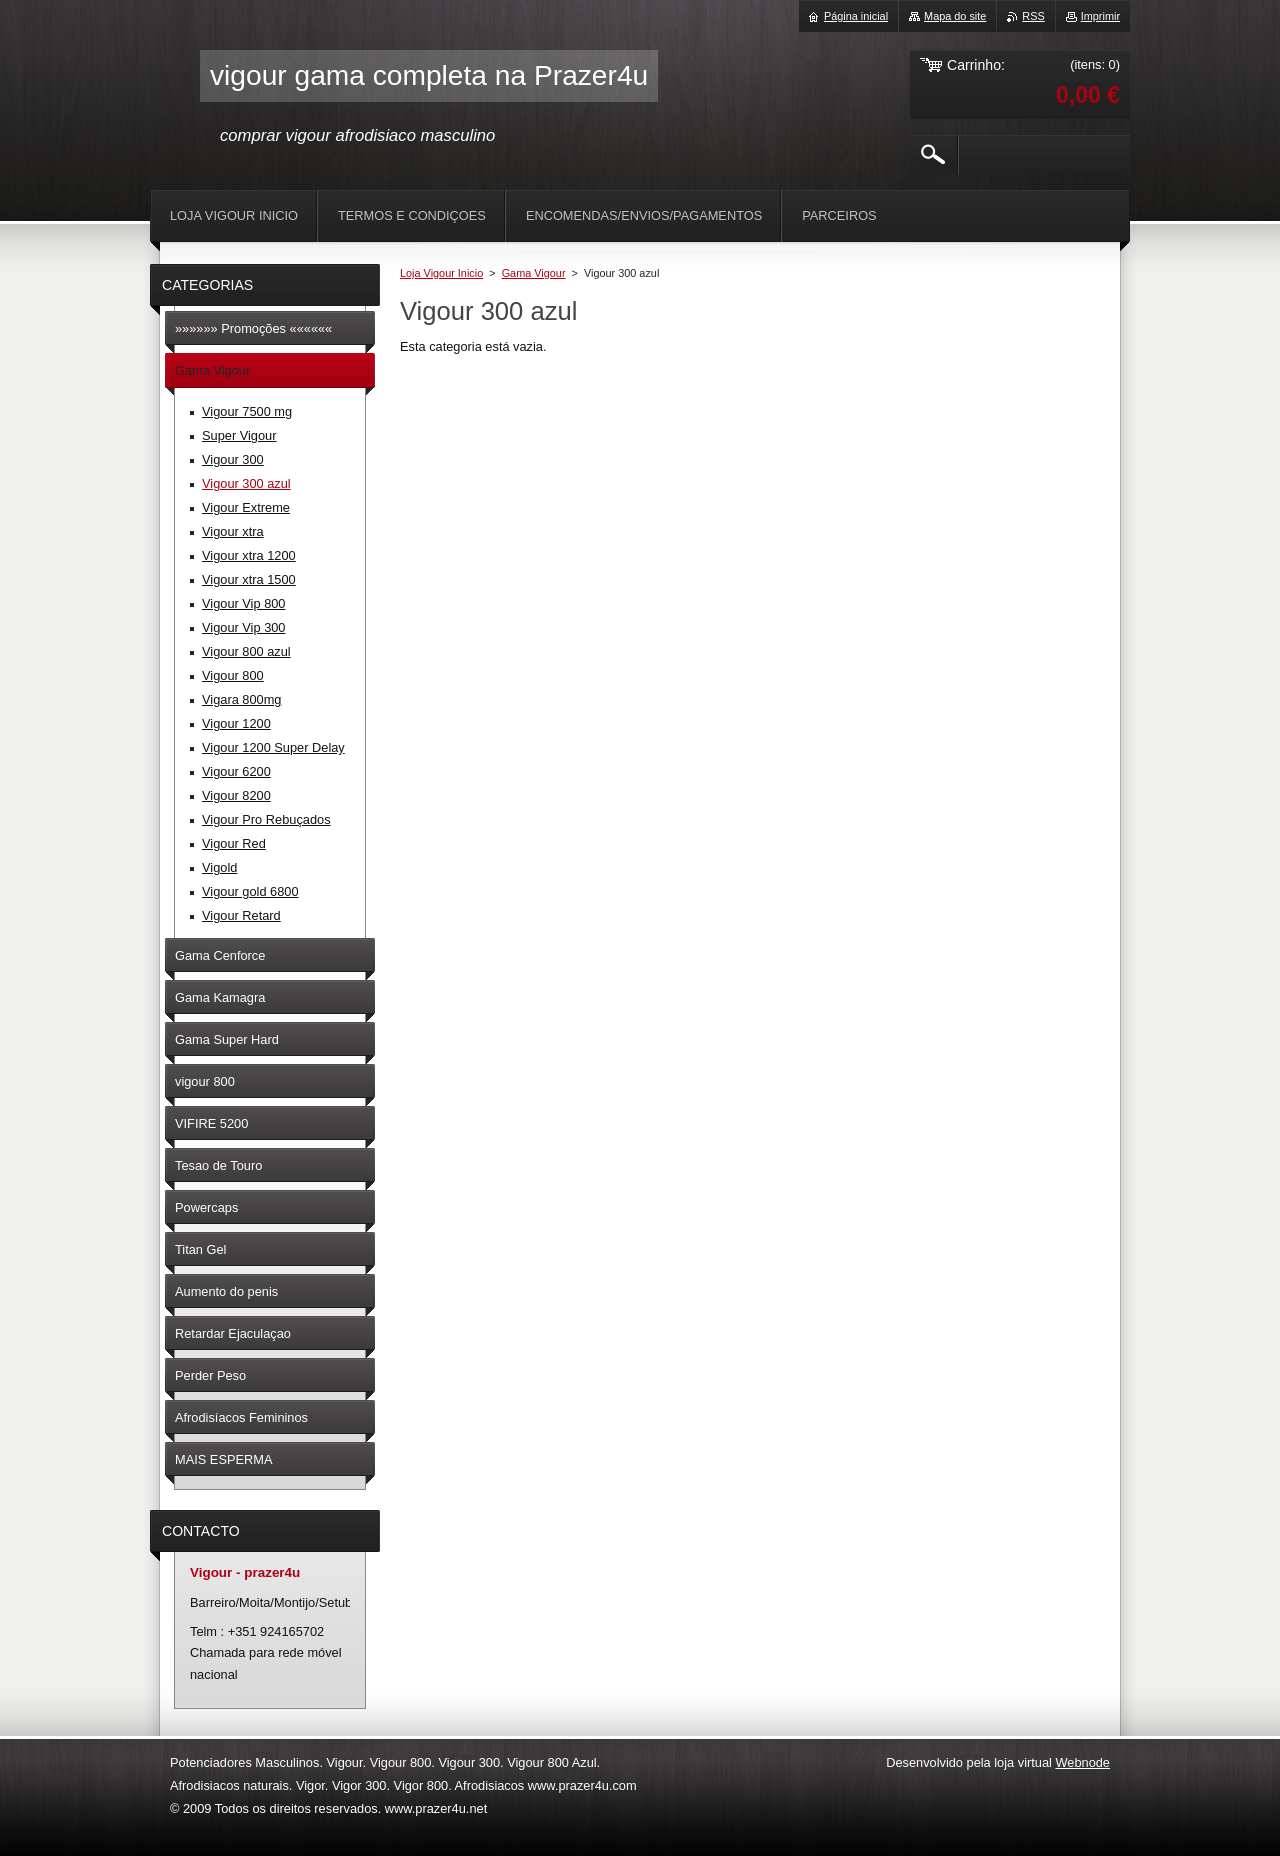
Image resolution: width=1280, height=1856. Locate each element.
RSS (1033, 16)
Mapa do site (955, 16)
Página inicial (856, 16)
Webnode (1082, 1762)
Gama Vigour (534, 273)
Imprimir (1100, 16)
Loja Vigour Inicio (441, 273)
